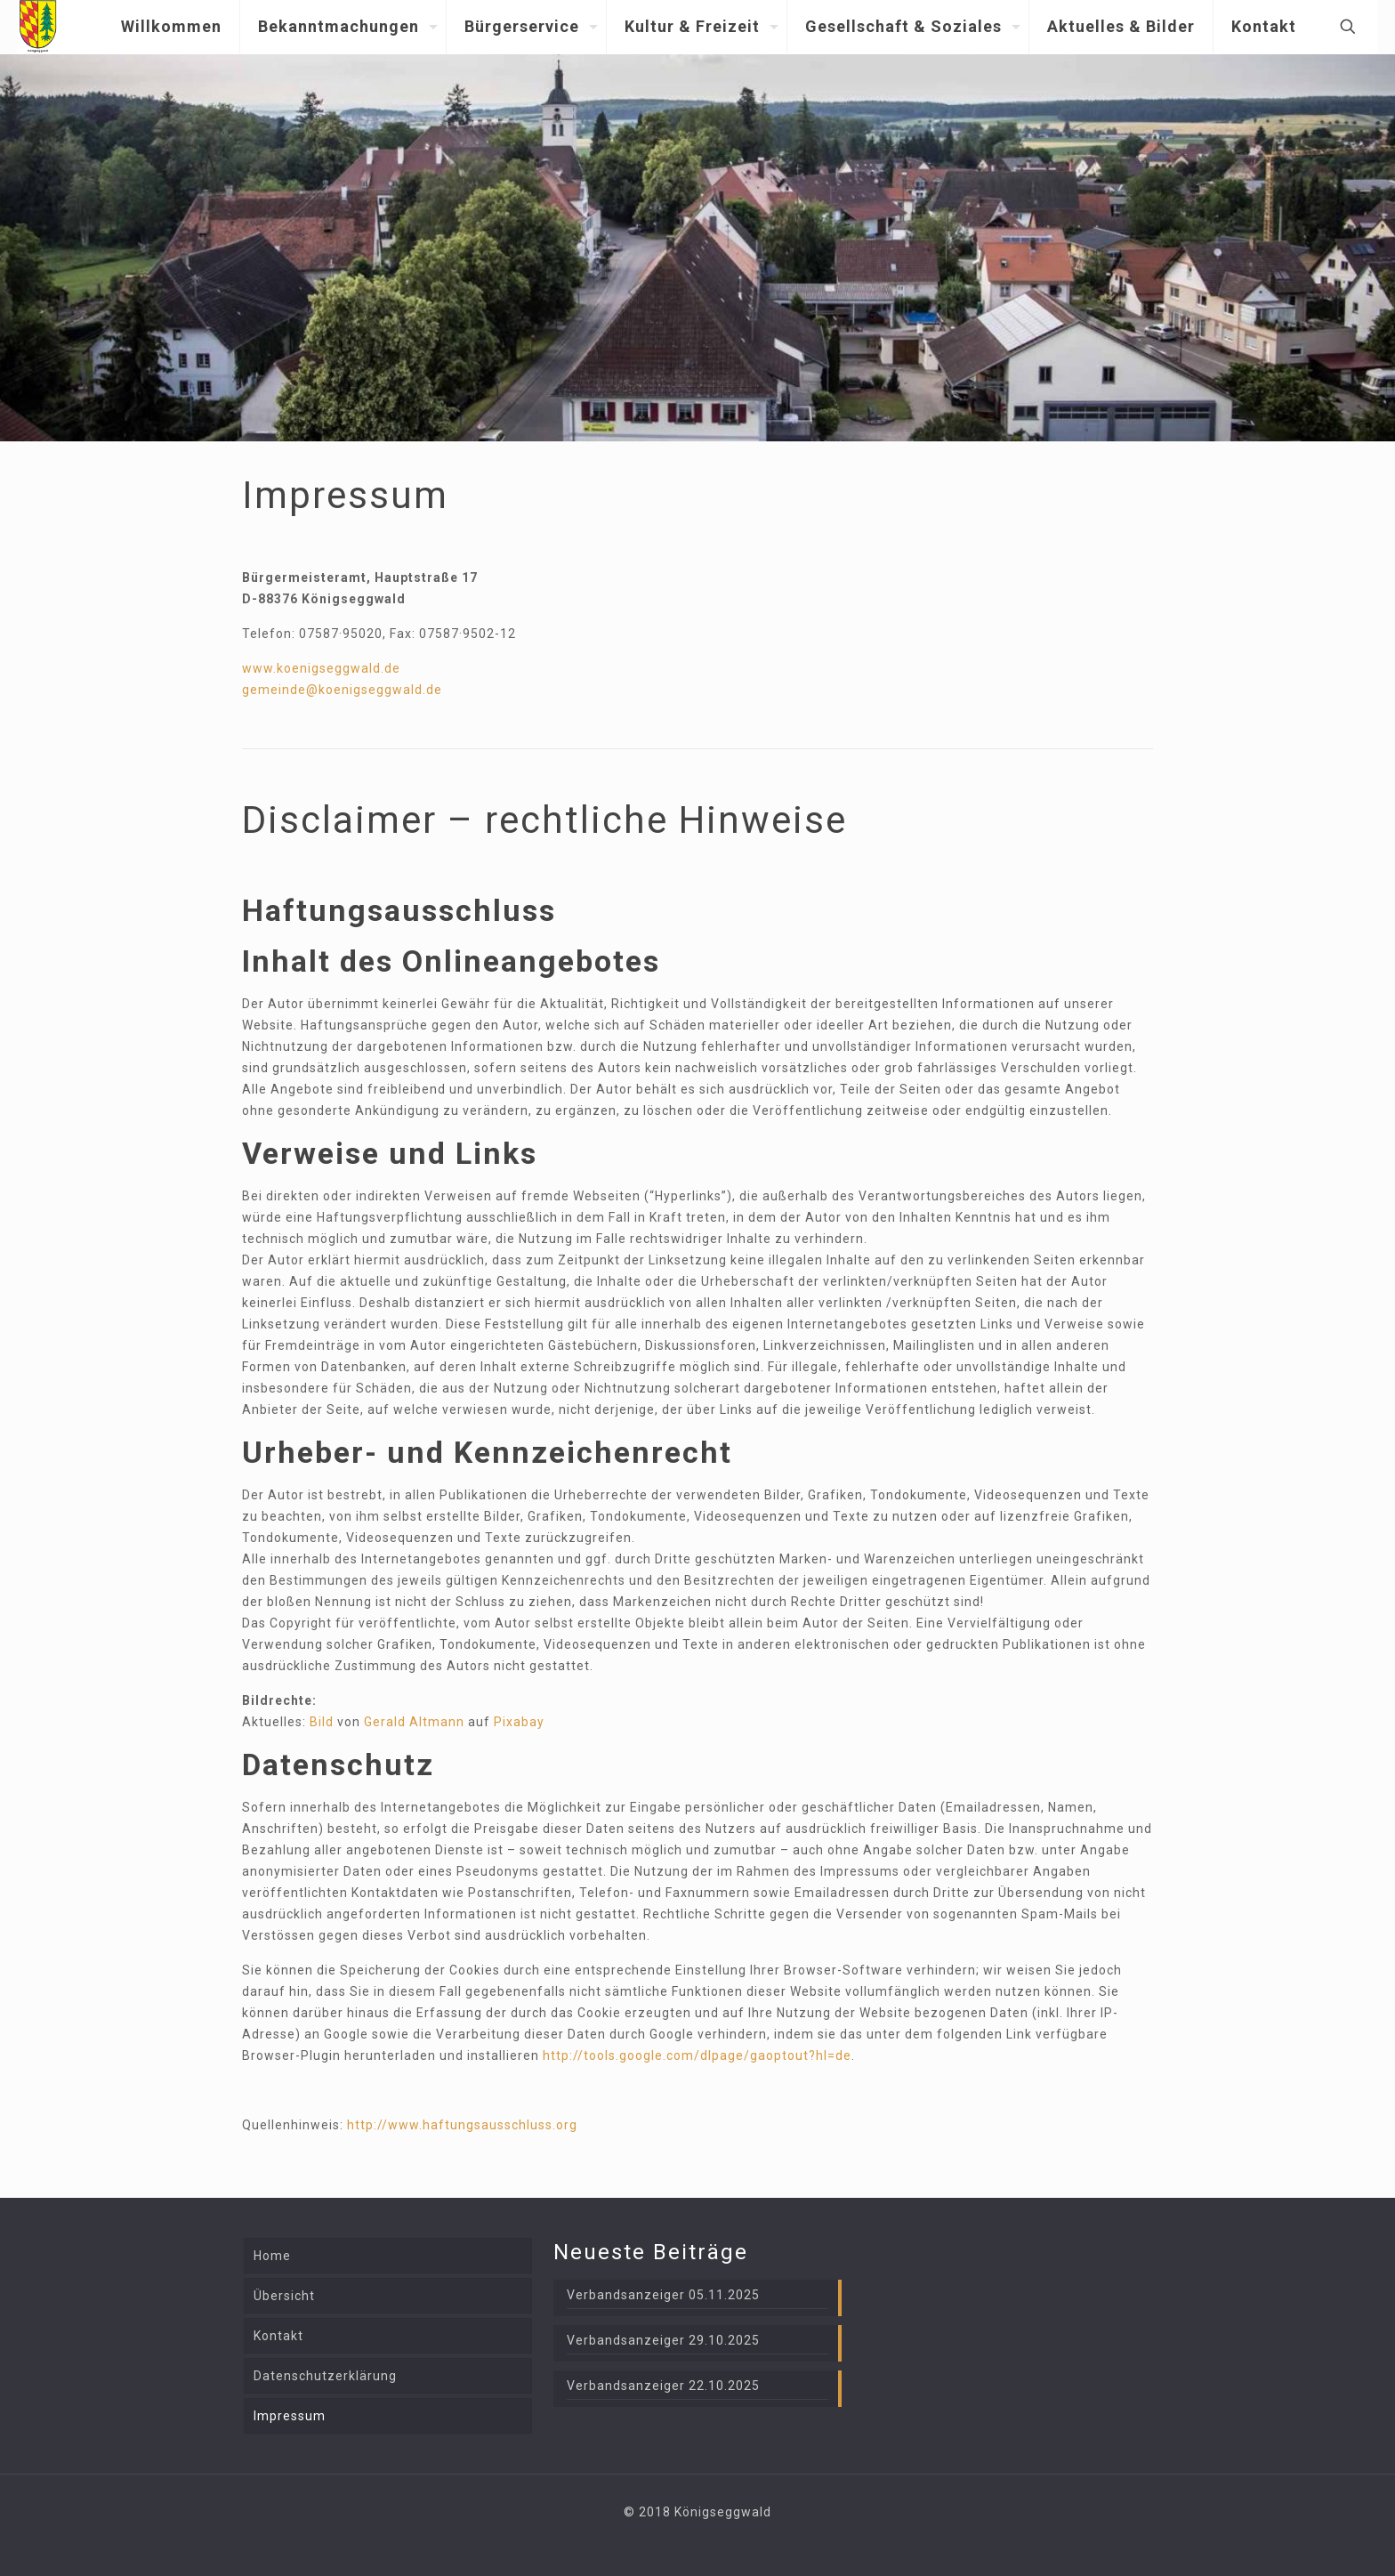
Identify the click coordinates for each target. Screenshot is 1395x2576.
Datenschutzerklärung (325, 2376)
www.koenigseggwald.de (321, 668)
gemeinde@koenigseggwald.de (342, 689)
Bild (322, 1722)
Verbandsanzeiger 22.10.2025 (663, 2385)
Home (272, 2256)
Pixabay (519, 1722)
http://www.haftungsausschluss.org (462, 2125)
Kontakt (278, 2336)
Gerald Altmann (414, 1722)
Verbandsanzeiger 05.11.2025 (663, 2295)
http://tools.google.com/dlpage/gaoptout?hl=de (697, 2055)
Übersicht (284, 2296)
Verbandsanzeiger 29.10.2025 (663, 2340)
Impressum (290, 2416)
